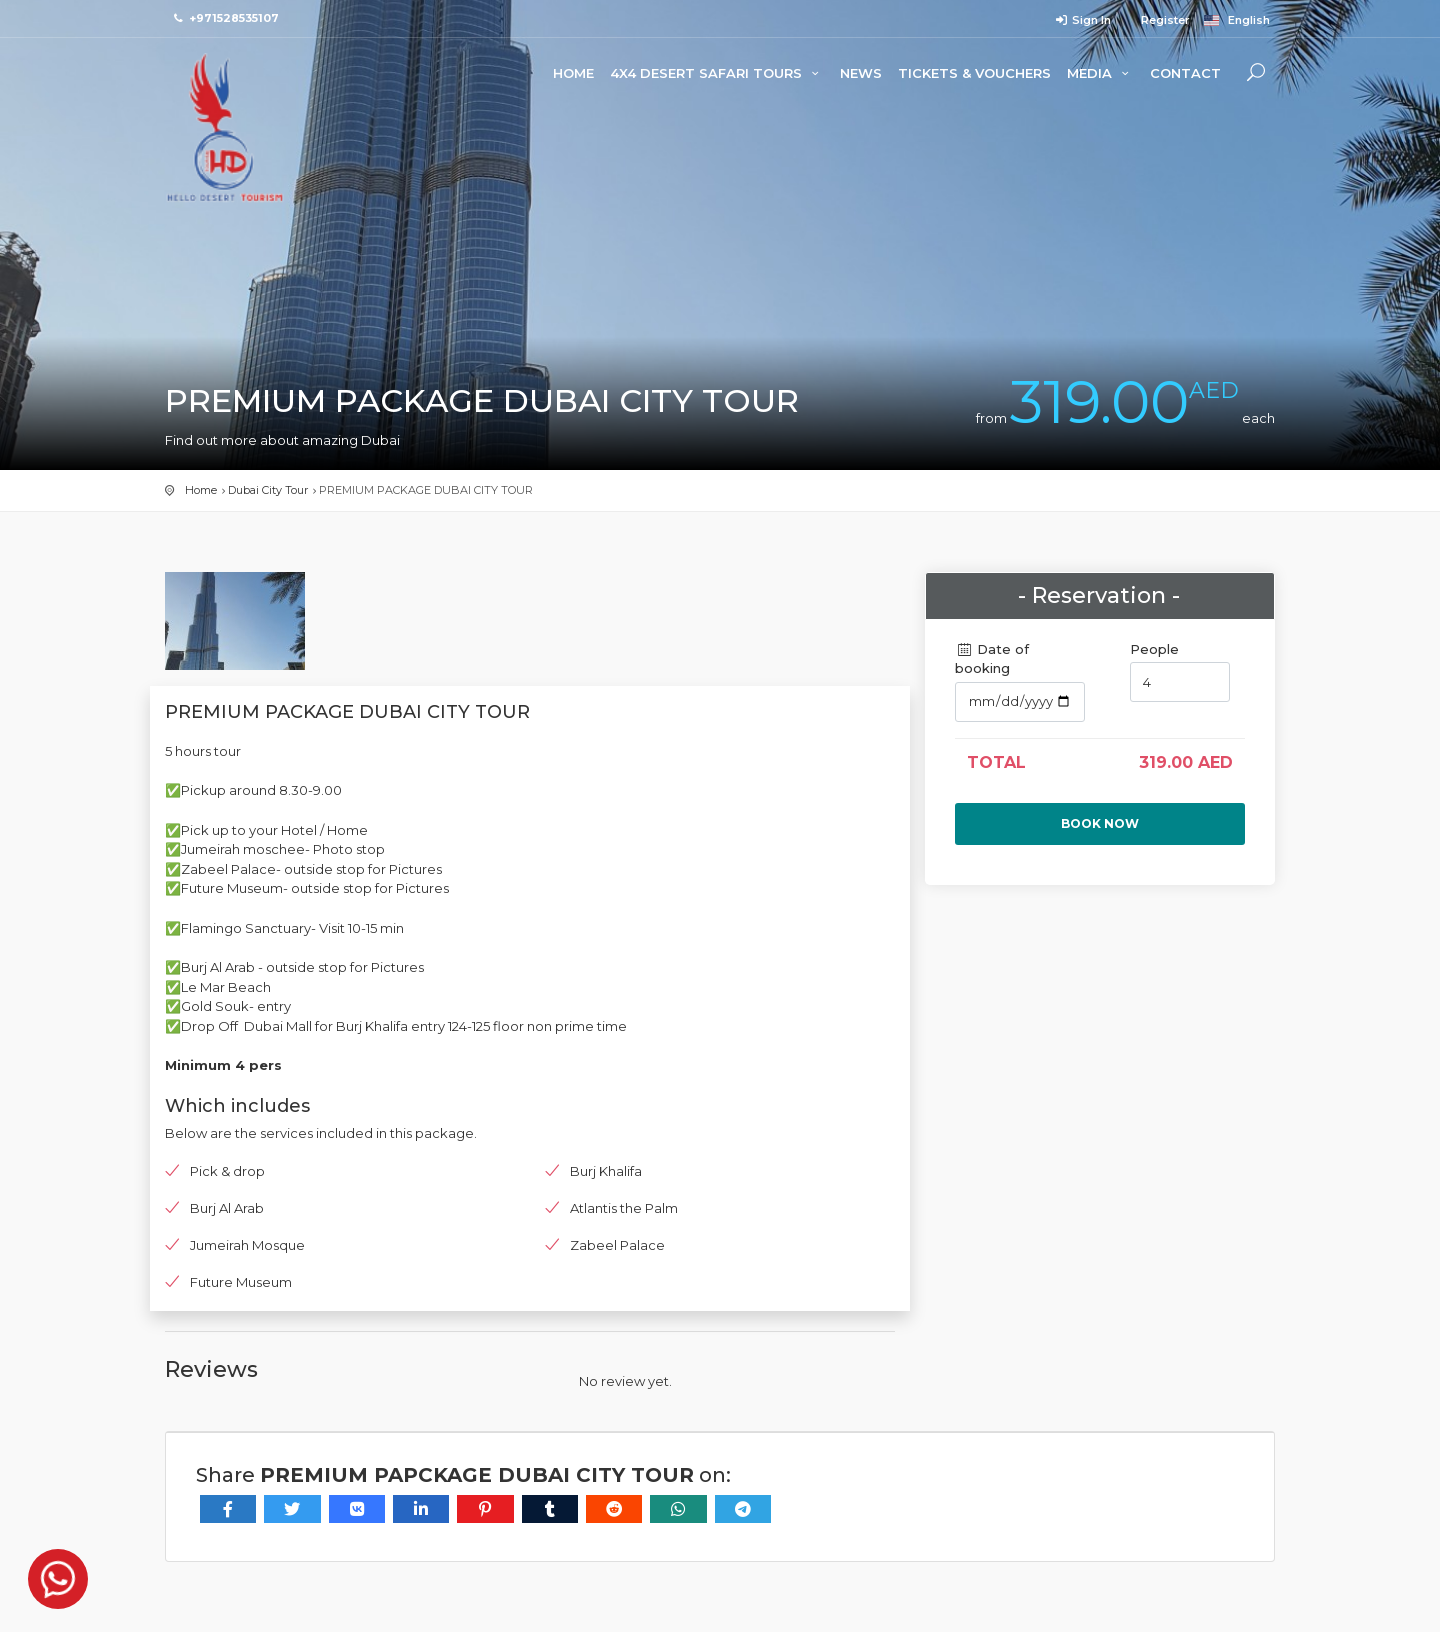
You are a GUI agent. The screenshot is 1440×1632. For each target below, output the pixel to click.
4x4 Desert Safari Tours (717, 73)
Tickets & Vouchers (974, 73)
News (861, 73)
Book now (1100, 823)
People (1154, 649)
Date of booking (992, 659)
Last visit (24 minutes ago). (703, 1580)
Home (573, 73)
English (1237, 20)
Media (1100, 73)
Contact (1185, 73)
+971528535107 (234, 18)
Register (1164, 20)
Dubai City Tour (268, 490)
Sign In (1083, 20)
